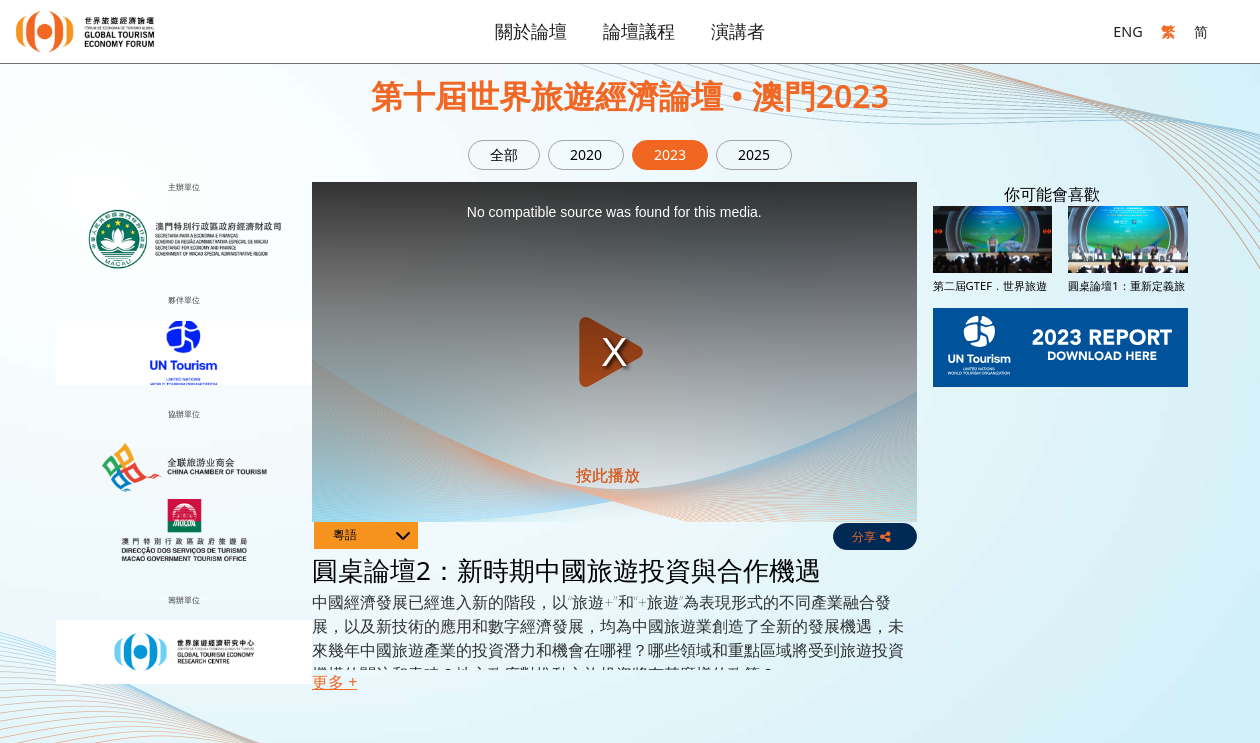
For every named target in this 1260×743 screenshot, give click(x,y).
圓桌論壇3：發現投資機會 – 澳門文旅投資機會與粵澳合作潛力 (1126, 428)
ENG (1127, 31)
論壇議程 (639, 31)
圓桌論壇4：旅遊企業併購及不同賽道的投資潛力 (991, 557)
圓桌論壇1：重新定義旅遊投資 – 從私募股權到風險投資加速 (1126, 299)
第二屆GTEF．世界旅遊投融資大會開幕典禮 (990, 292)
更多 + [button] (334, 682)
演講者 (738, 31)
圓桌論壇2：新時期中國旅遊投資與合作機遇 (991, 421)
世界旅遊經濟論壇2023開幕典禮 (1125, 550)
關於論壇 (531, 31)
